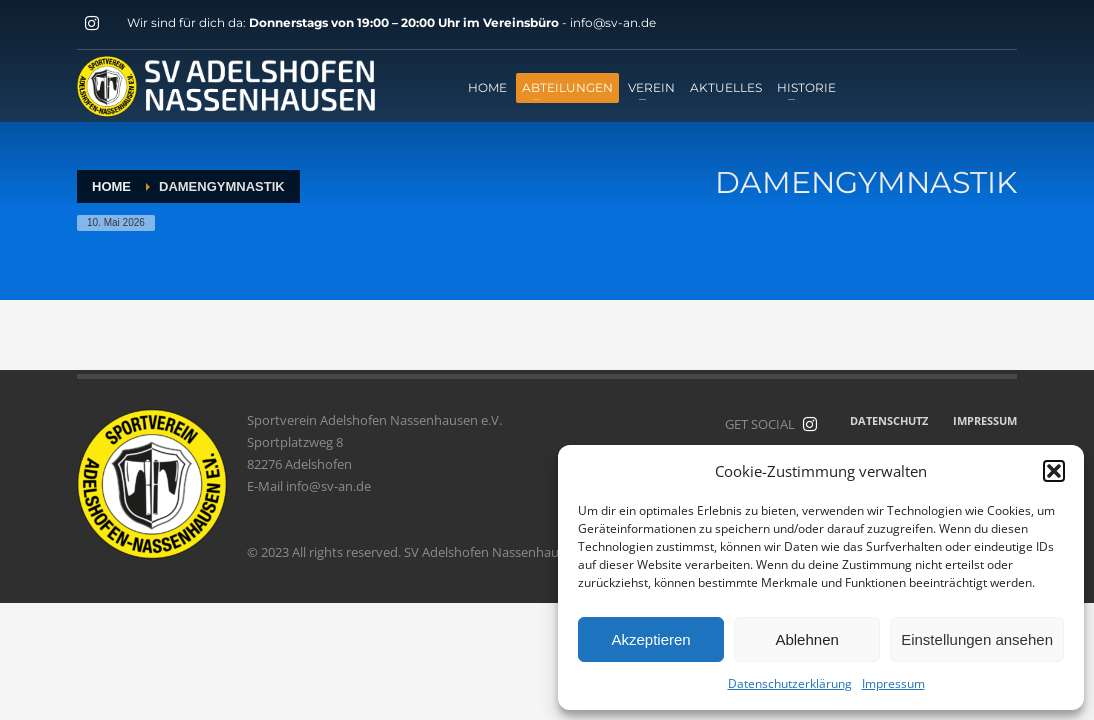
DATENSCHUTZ (889, 420)
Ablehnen (806, 639)
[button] (1054, 471)
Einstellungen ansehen (977, 639)
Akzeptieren (650, 639)
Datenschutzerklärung (790, 683)
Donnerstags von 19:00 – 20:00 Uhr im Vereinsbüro (405, 22)
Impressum (893, 683)
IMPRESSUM (985, 420)
